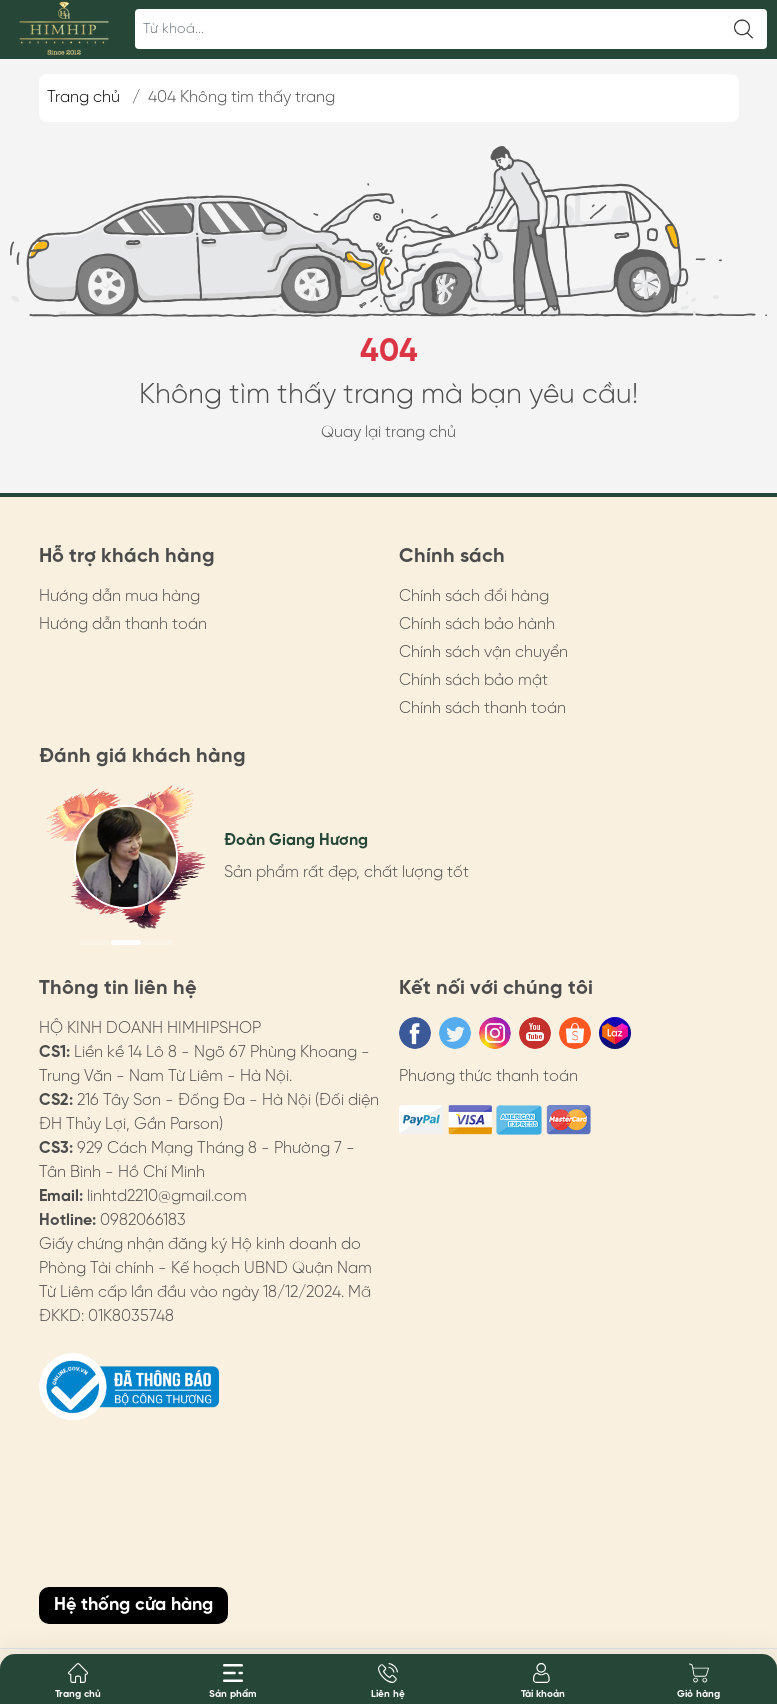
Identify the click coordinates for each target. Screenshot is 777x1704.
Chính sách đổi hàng (474, 596)
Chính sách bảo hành (477, 624)
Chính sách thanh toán (482, 708)
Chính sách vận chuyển (483, 652)
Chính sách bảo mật (473, 680)
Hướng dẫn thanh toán (123, 624)
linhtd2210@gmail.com (167, 1196)
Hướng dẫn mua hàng (119, 596)
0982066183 (143, 1220)
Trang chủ (83, 97)
